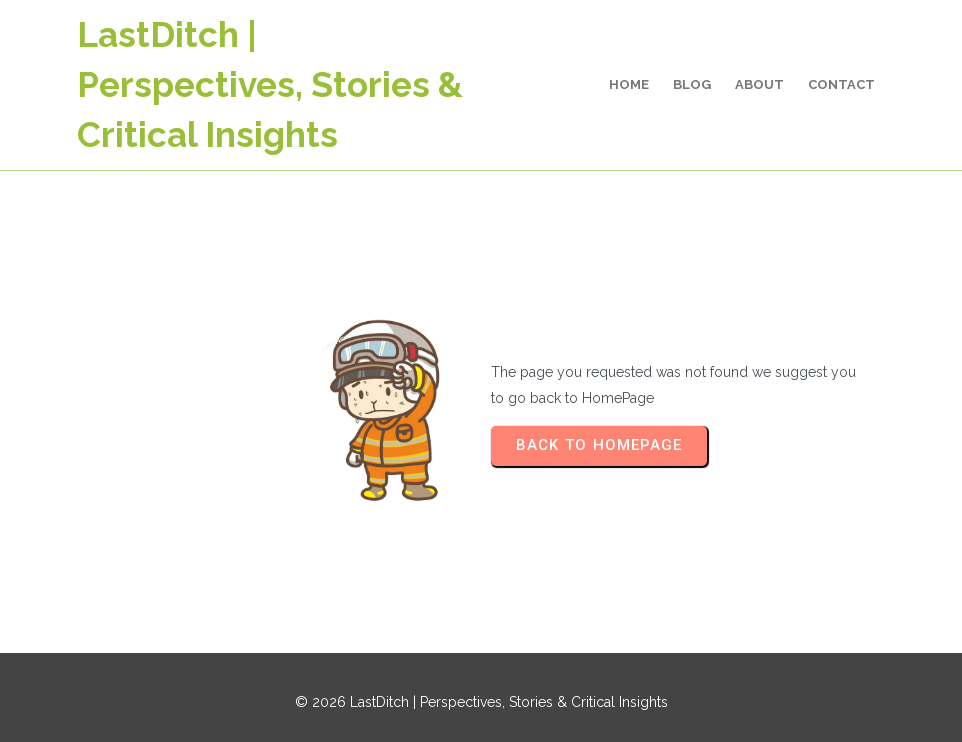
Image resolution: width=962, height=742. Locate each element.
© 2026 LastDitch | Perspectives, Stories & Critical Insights (481, 702)
